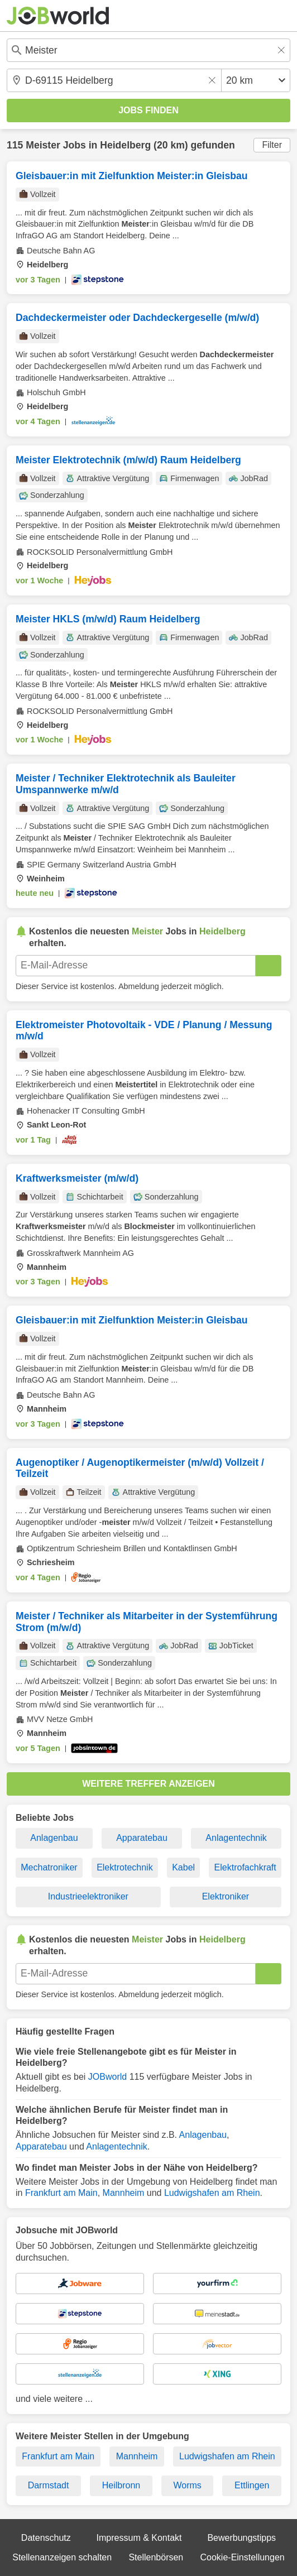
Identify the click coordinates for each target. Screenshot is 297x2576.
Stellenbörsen (155, 2557)
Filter (272, 145)
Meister (43, 145)
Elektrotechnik (125, 1867)
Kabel (183, 1867)
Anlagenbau (54, 1838)
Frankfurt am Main (61, 2193)
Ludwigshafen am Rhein (212, 2193)
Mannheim (124, 2193)
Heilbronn (121, 2485)
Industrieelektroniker (88, 1896)
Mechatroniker (49, 1867)
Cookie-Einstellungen (242, 2557)
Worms (187, 2485)
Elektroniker (225, 1896)
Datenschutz (46, 2538)
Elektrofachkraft (245, 1867)
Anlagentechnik (235, 1838)
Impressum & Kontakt (139, 2538)
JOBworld (107, 2076)
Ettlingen (251, 2485)
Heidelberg (125, 145)
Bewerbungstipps (241, 2538)
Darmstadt (48, 2485)
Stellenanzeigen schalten (62, 2557)
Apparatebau (141, 1838)
